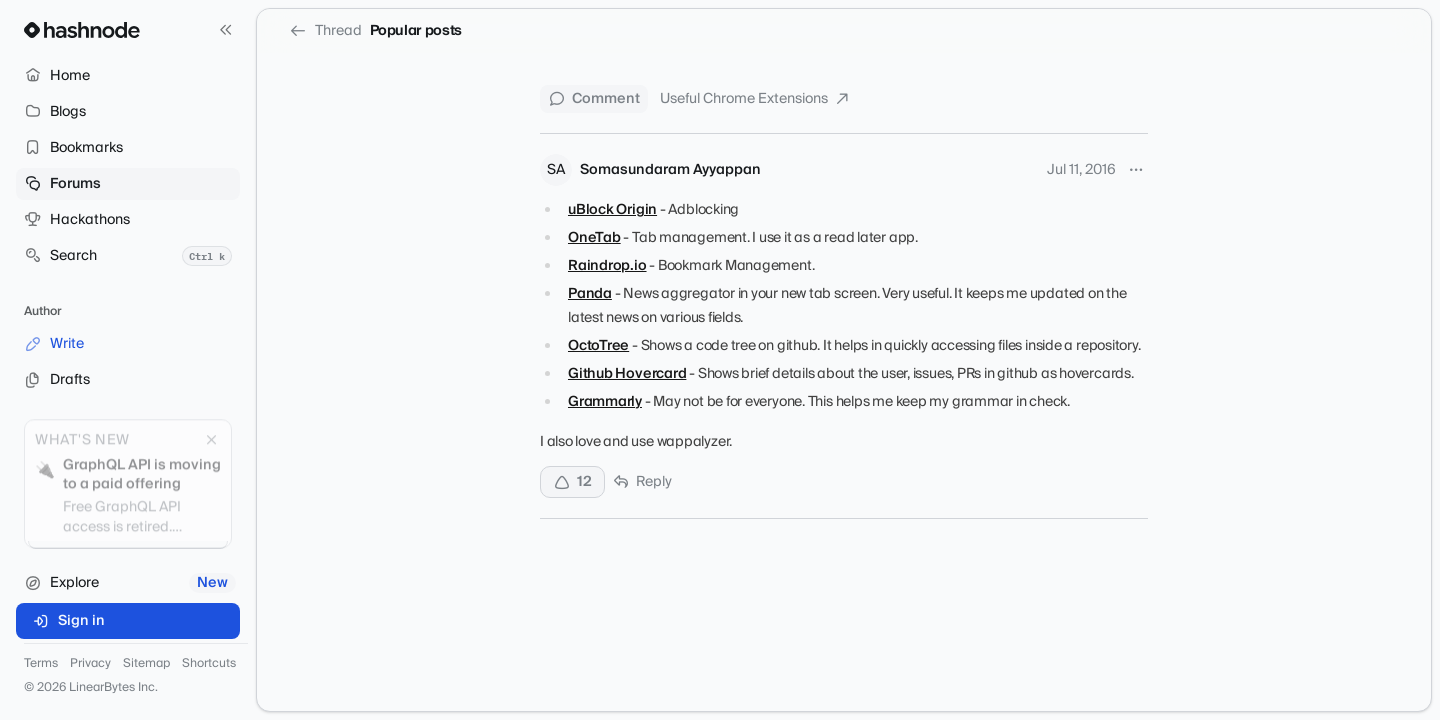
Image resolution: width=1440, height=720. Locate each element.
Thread (325, 31)
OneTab (594, 238)
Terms (41, 664)
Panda (590, 294)
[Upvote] (572, 482)
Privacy (90, 664)
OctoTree (598, 346)
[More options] (1136, 170)
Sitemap (146, 664)
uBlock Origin (612, 210)
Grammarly (605, 402)
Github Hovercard (627, 374)
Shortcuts (209, 664)
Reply (643, 482)
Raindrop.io (607, 266)
